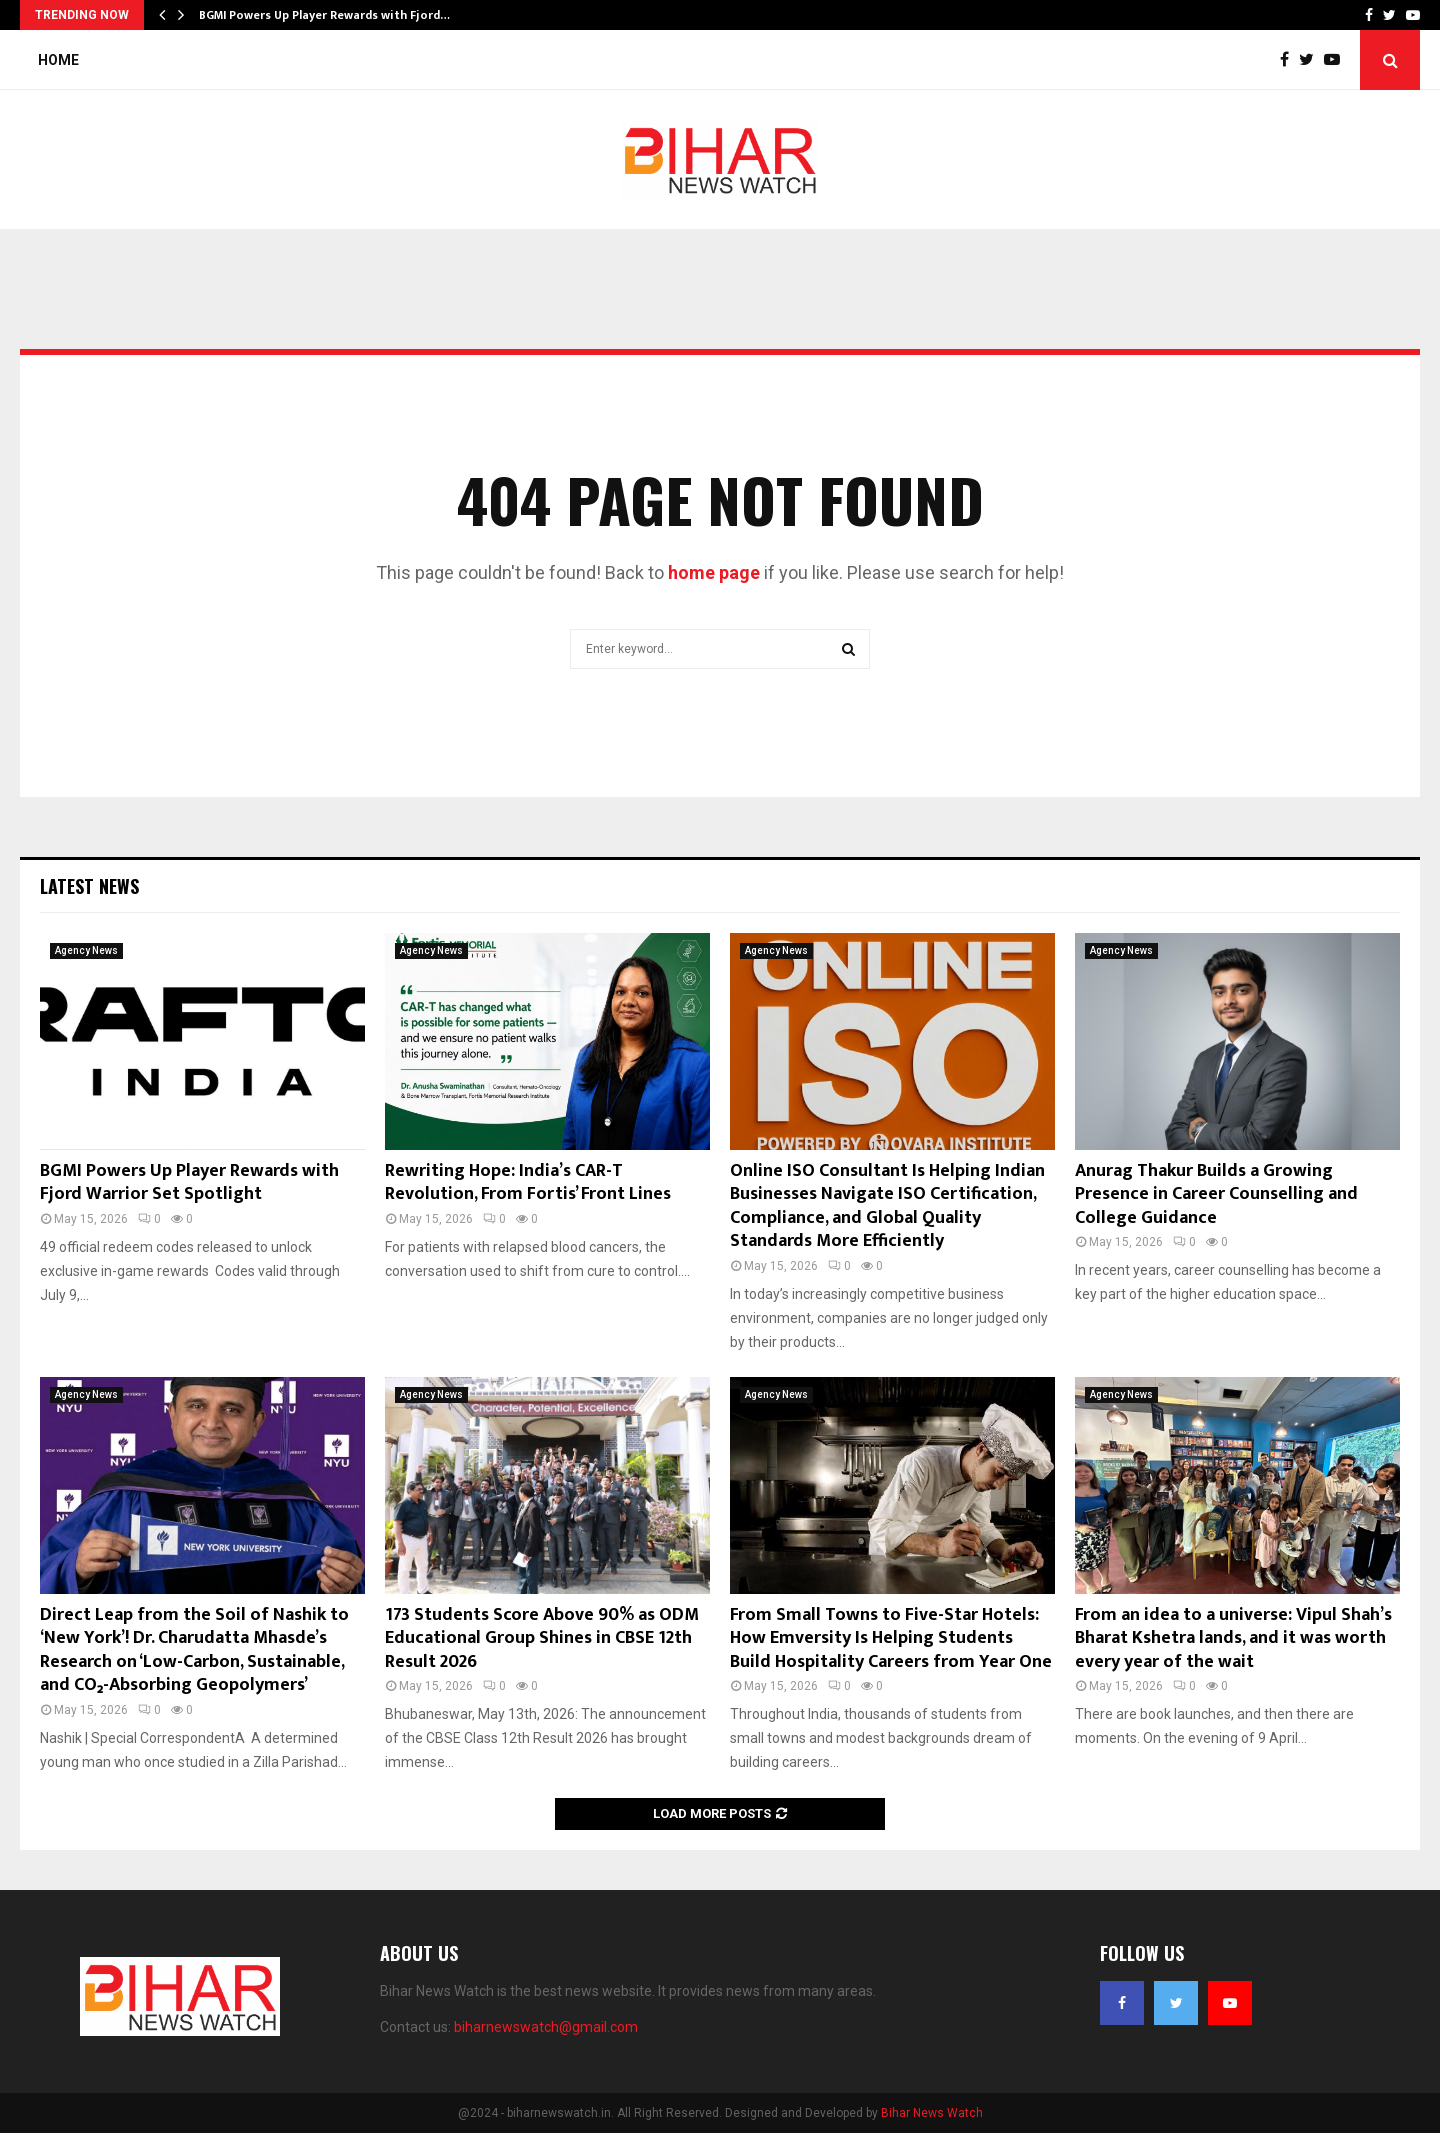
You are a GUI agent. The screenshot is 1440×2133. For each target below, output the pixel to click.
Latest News (89, 886)
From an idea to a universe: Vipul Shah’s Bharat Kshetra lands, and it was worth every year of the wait (1233, 1638)
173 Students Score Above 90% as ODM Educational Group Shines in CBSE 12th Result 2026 (542, 1638)
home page (714, 572)
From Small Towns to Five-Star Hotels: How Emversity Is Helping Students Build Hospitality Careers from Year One (891, 1638)
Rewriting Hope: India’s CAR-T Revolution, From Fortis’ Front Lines (528, 1182)
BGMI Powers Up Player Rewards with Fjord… (324, 15)
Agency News (86, 950)
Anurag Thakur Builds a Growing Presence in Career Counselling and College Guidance (1216, 1194)
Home (58, 60)
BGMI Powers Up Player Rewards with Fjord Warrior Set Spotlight (189, 1182)
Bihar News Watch (932, 2113)
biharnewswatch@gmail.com (546, 2027)
